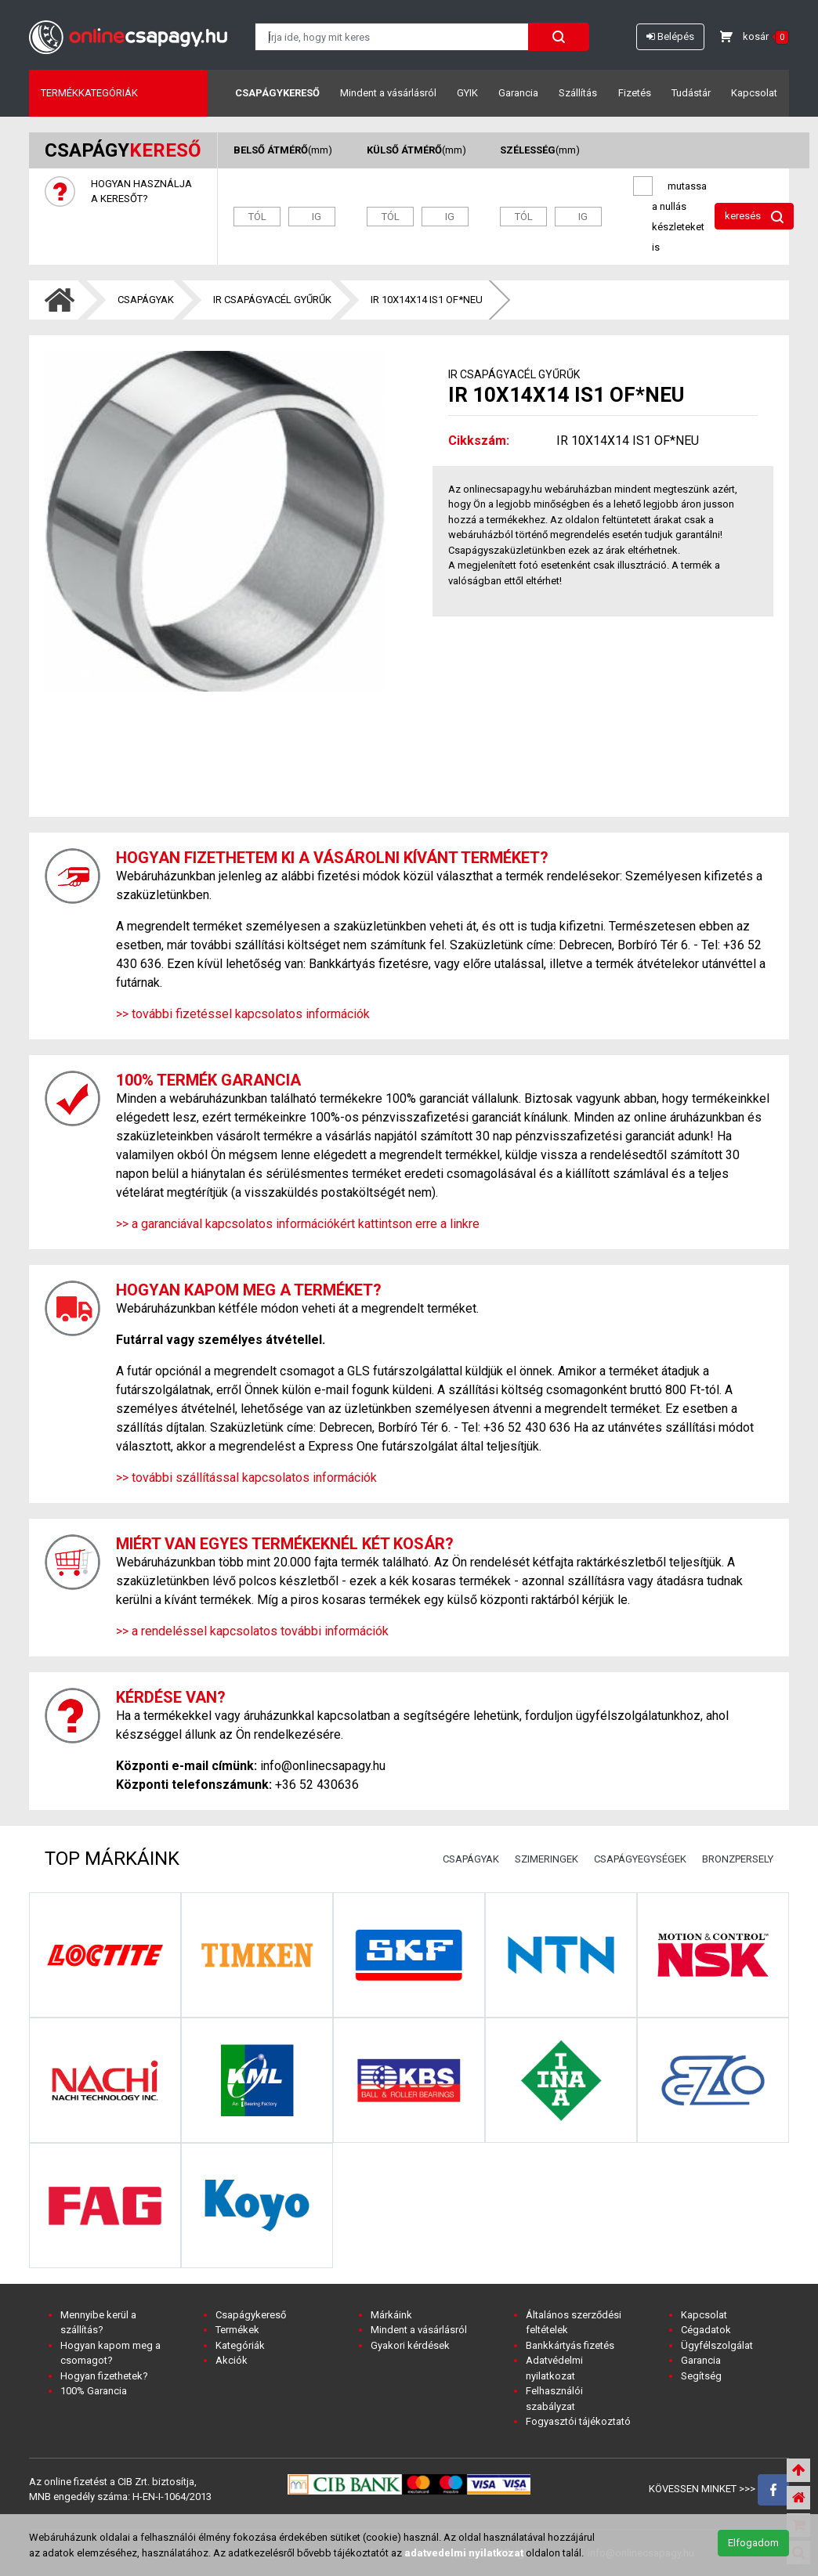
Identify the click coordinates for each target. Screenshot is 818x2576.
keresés (754, 216)
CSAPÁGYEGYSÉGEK (640, 1859)
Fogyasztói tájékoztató (578, 2421)
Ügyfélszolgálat (717, 2345)
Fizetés (634, 93)
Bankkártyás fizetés (570, 2345)
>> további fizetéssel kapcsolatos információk (243, 1013)
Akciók (231, 2360)
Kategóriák (240, 2345)
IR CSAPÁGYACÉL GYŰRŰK (272, 299)
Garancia (518, 93)
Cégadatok (706, 2330)
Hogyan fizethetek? (104, 2376)
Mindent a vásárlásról (388, 93)
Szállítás (578, 93)
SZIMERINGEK (546, 1859)
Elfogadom (753, 2543)
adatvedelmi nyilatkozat (463, 2553)
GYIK (467, 93)
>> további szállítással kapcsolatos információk (246, 1477)
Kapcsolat (754, 93)
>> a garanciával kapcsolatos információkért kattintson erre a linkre (298, 1223)
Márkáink (391, 2315)
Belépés (670, 36)
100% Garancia (93, 2391)
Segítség (701, 2376)
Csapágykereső (277, 93)
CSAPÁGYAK (146, 299)
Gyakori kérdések (410, 2345)
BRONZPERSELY (737, 1859)
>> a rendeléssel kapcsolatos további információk (252, 1631)
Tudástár (691, 93)
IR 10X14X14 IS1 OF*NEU (427, 299)
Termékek (237, 2330)
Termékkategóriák (89, 93)
